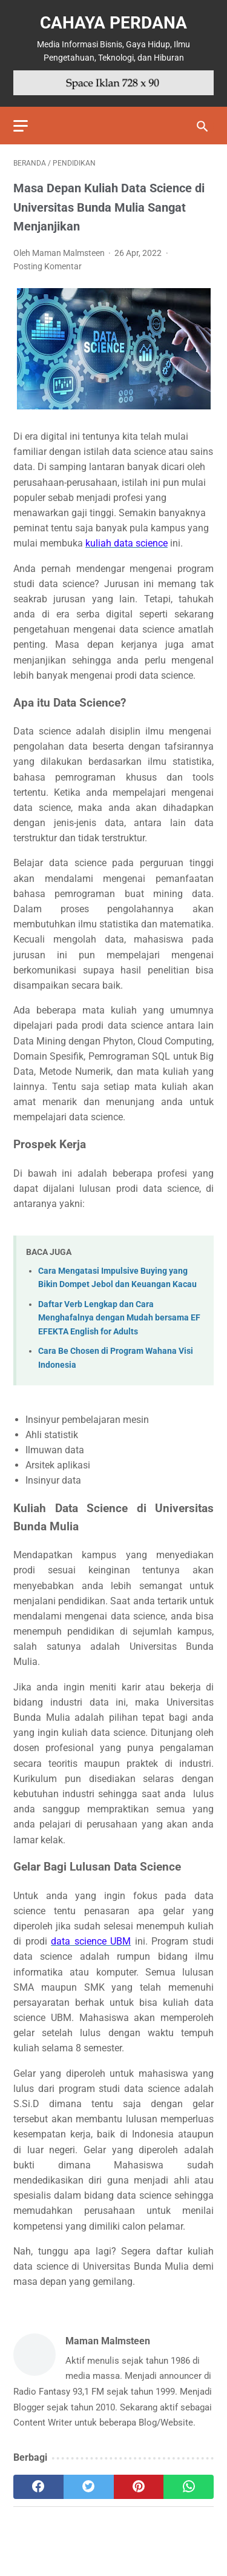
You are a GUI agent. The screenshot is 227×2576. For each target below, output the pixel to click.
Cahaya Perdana (113, 23)
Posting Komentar (47, 266)
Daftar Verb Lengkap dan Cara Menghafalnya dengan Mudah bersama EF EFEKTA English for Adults (119, 1318)
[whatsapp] (188, 2487)
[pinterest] (139, 2487)
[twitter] (89, 2487)
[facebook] (38, 2487)
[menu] (20, 126)
